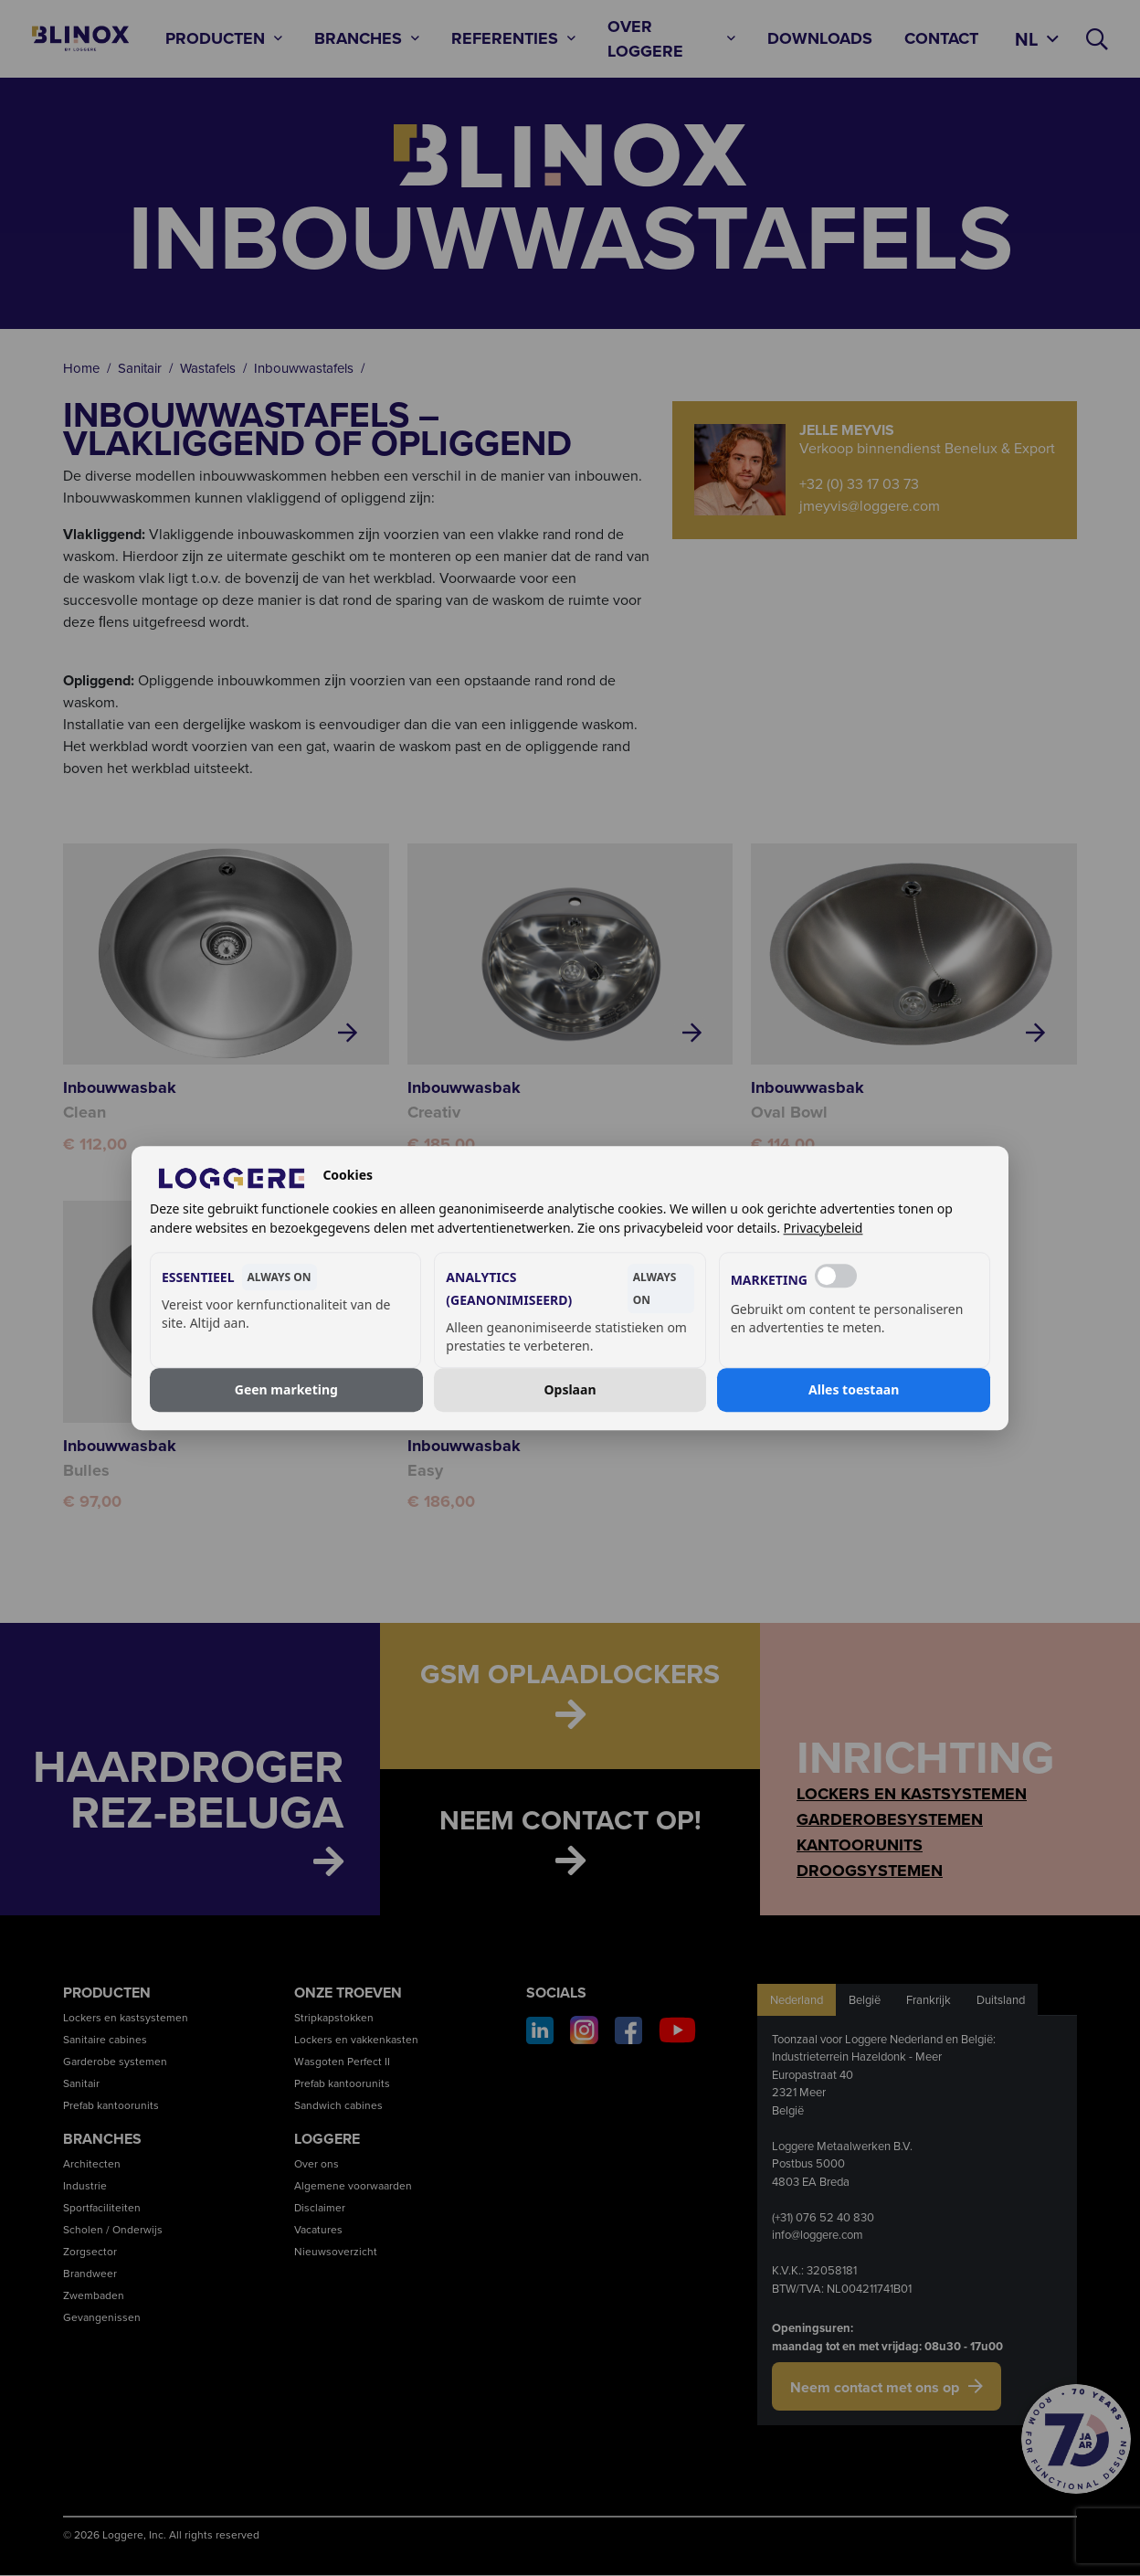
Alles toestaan (853, 1389)
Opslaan (570, 1389)
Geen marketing (286, 1389)
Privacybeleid (823, 1227)
